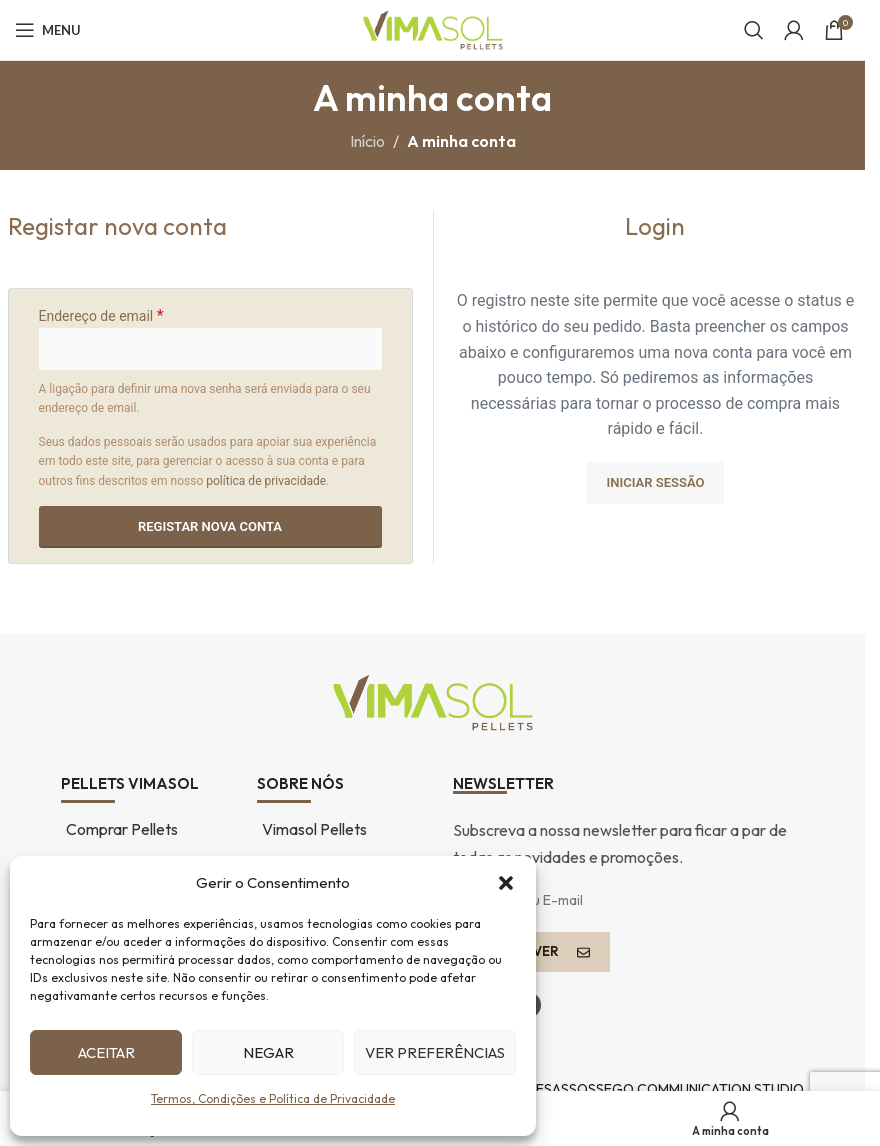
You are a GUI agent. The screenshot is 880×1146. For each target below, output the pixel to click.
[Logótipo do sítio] (433, 28)
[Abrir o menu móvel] (48, 30)
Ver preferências (435, 1052)
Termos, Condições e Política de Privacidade (273, 1098)
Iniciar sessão (656, 482)
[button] (506, 883)
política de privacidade (266, 481)
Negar (268, 1052)
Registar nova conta (210, 526)
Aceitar (106, 1052)
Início (367, 141)
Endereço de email (101, 315)
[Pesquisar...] (754, 30)
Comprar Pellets (122, 829)
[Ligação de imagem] (433, 700)
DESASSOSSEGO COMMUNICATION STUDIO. (666, 1089)
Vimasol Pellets (314, 829)
